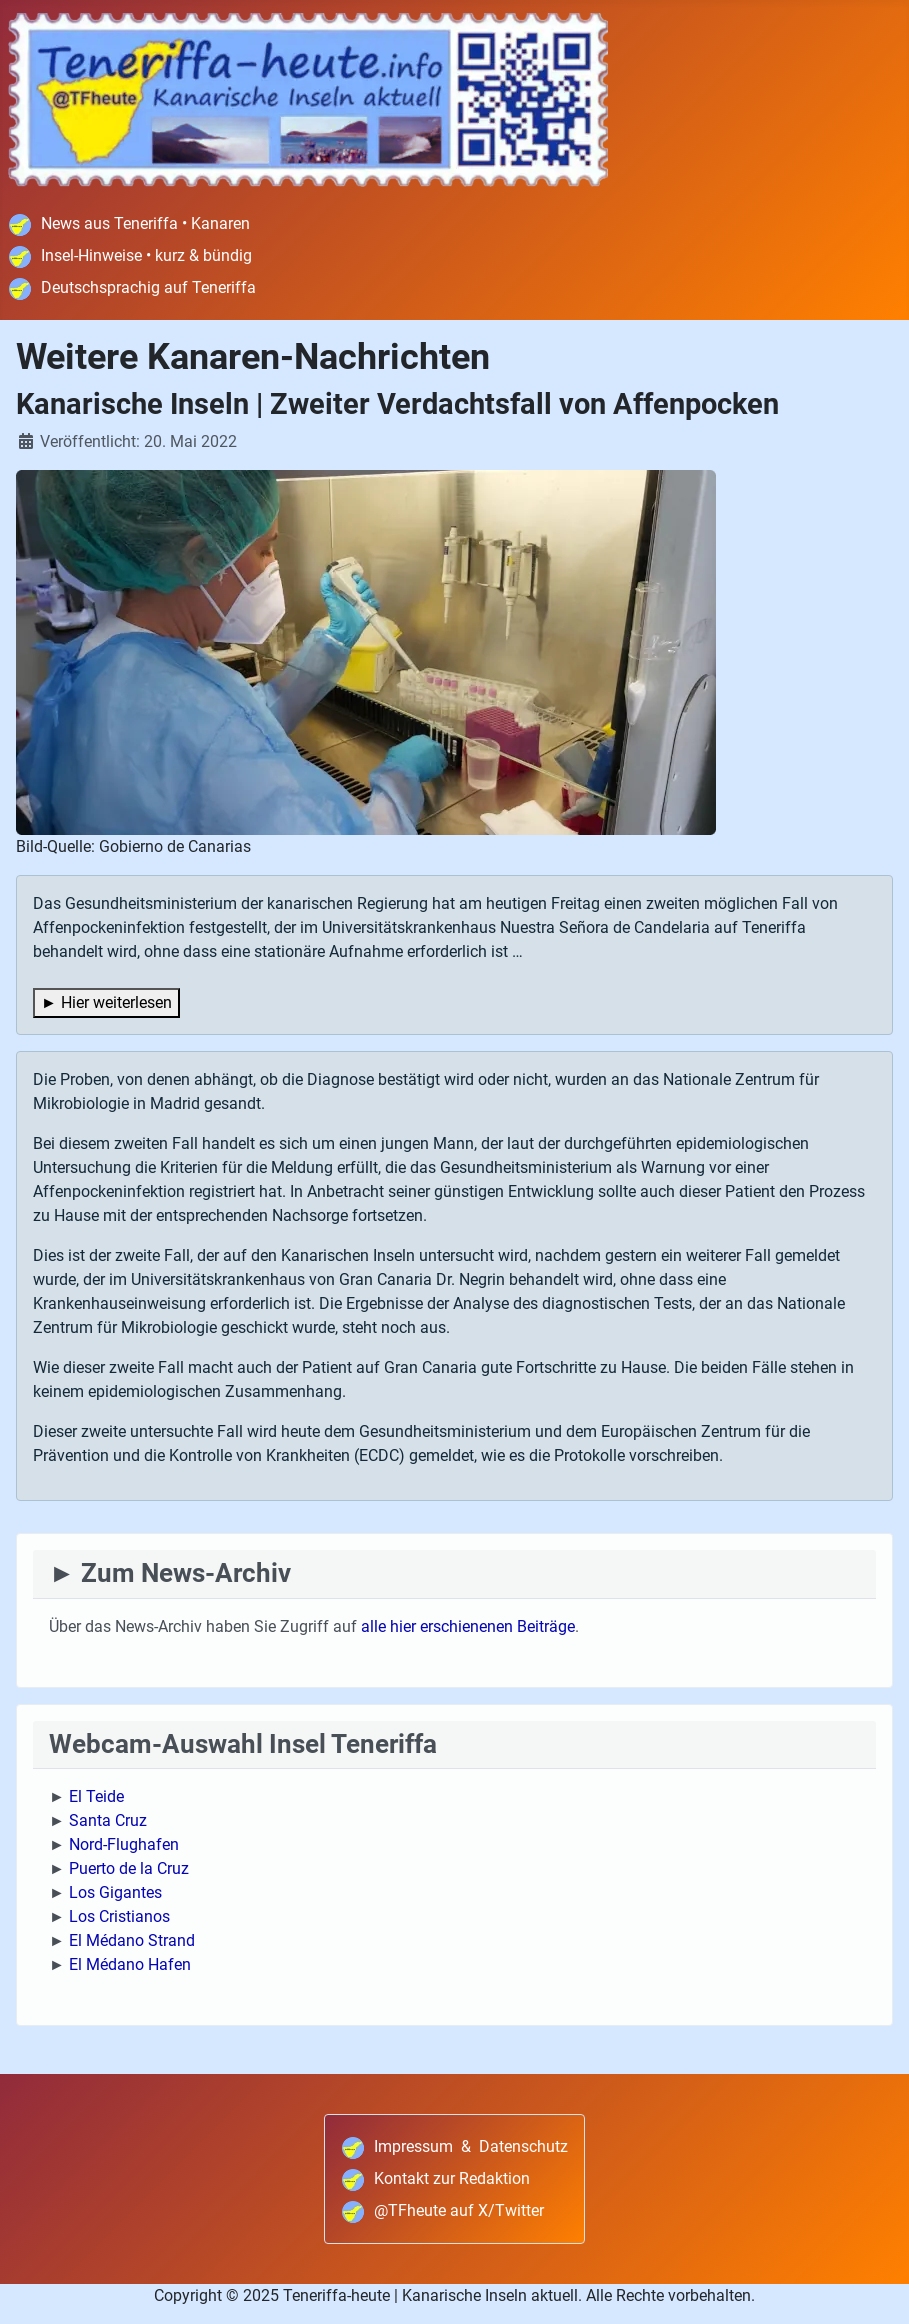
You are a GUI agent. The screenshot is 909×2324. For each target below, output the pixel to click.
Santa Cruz (108, 1820)
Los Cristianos (119, 1916)
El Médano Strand (132, 1940)
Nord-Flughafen (124, 1844)
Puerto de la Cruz (129, 1868)
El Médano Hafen (130, 1964)
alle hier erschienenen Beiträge (468, 1626)
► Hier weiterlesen (106, 1002)
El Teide (96, 1796)
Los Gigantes (115, 1892)
